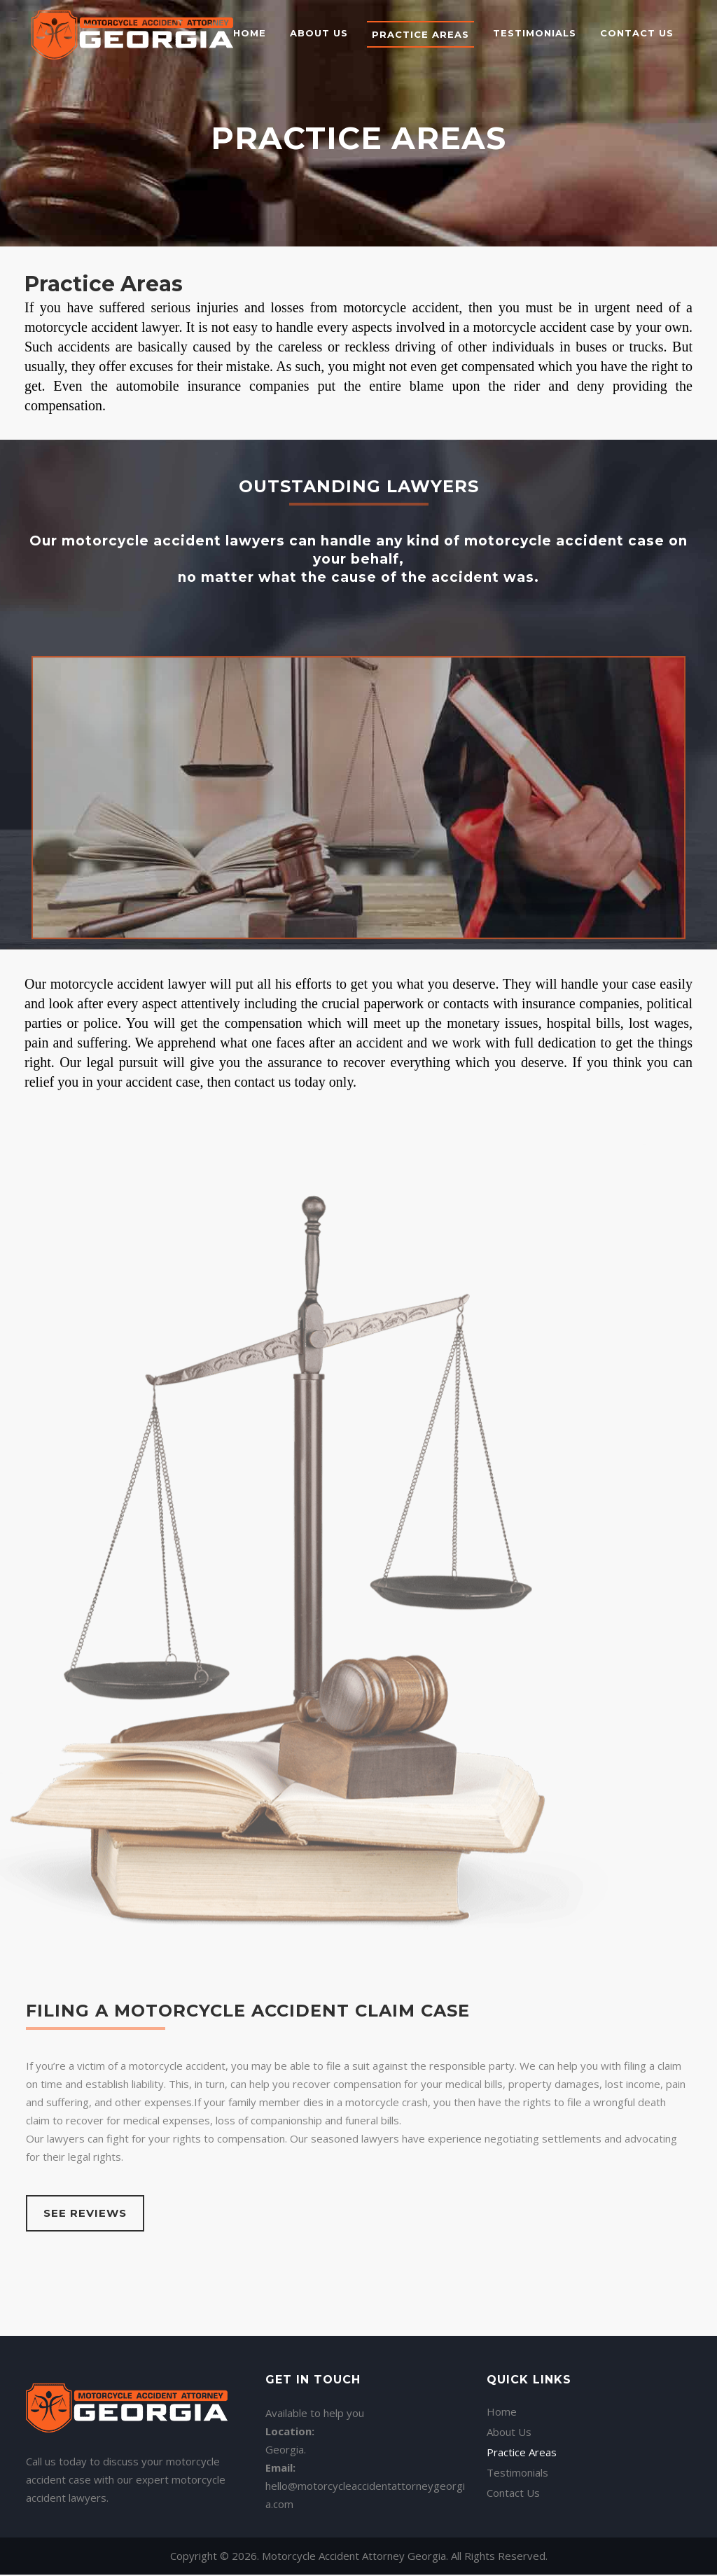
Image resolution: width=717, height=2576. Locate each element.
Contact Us (513, 2444)
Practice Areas (522, 2404)
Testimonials (517, 2424)
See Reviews (85, 2213)
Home (502, 2363)
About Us (509, 2383)
